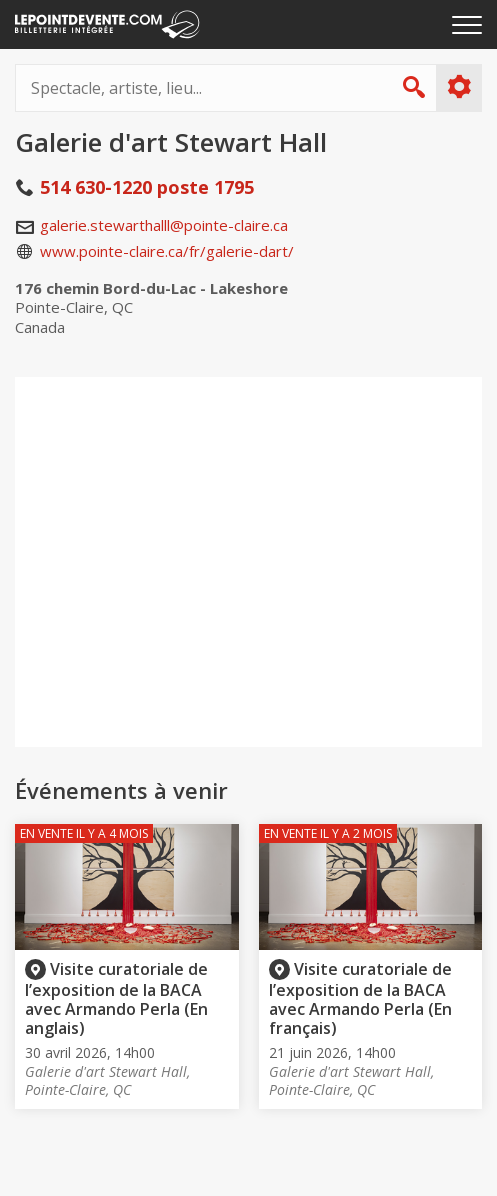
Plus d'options (458, 87)
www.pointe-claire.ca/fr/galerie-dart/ (167, 251)
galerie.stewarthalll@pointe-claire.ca (164, 225)
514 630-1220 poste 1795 (147, 187)
